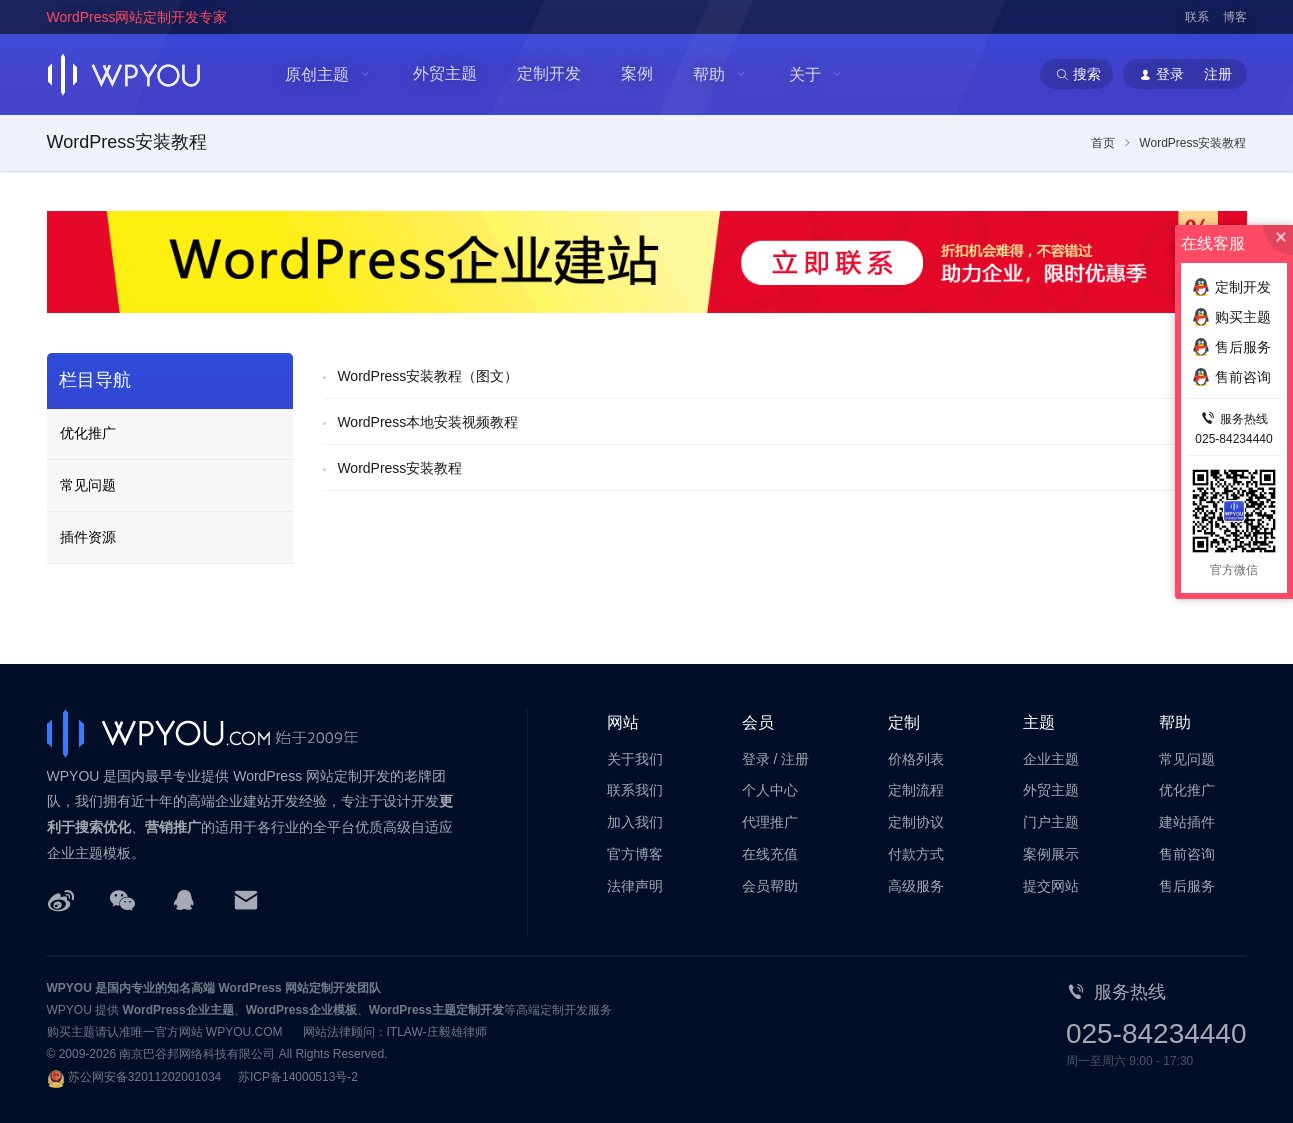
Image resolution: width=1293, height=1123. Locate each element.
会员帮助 (770, 886)
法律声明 (635, 886)
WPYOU (69, 988)
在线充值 (770, 854)
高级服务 (916, 886)
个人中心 (770, 790)
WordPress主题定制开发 (436, 1010)
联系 (1197, 17)
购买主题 (1231, 317)
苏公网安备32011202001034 (144, 1077)
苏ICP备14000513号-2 (298, 1077)
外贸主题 (445, 73)
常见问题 (88, 485)
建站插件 (1187, 822)
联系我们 (635, 790)
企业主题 (1051, 759)
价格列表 (916, 759)
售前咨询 (1187, 854)
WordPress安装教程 (399, 468)
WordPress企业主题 (178, 1010)
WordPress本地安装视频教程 (427, 422)
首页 (1103, 143)
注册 (795, 759)
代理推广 (770, 822)
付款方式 (916, 854)
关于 (805, 74)
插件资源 (88, 537)
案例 (637, 73)
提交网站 (1051, 886)
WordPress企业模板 (301, 1010)
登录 (756, 759)
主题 (1039, 722)
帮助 (709, 74)
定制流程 (916, 790)
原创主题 (317, 74)
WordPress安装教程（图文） (427, 376)
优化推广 (88, 433)
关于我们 (635, 759)
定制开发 (549, 73)
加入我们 (635, 822)
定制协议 (916, 822)
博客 (1235, 17)
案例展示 (1051, 854)
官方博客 (635, 854)
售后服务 (1187, 886)
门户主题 (1051, 822)
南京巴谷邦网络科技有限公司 (197, 1054)
